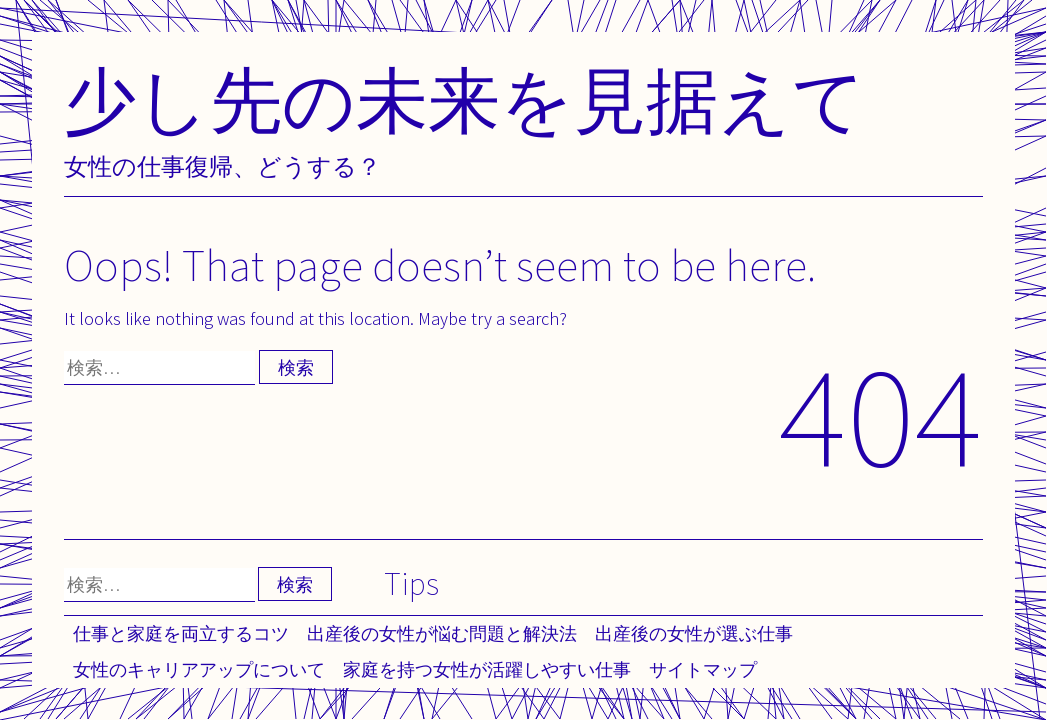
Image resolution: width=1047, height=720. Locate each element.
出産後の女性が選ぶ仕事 (694, 633)
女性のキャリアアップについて (199, 669)
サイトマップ (703, 669)
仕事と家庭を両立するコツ (181, 633)
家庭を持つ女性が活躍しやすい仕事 (487, 669)
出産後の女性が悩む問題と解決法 (442, 633)
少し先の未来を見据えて (465, 99)
